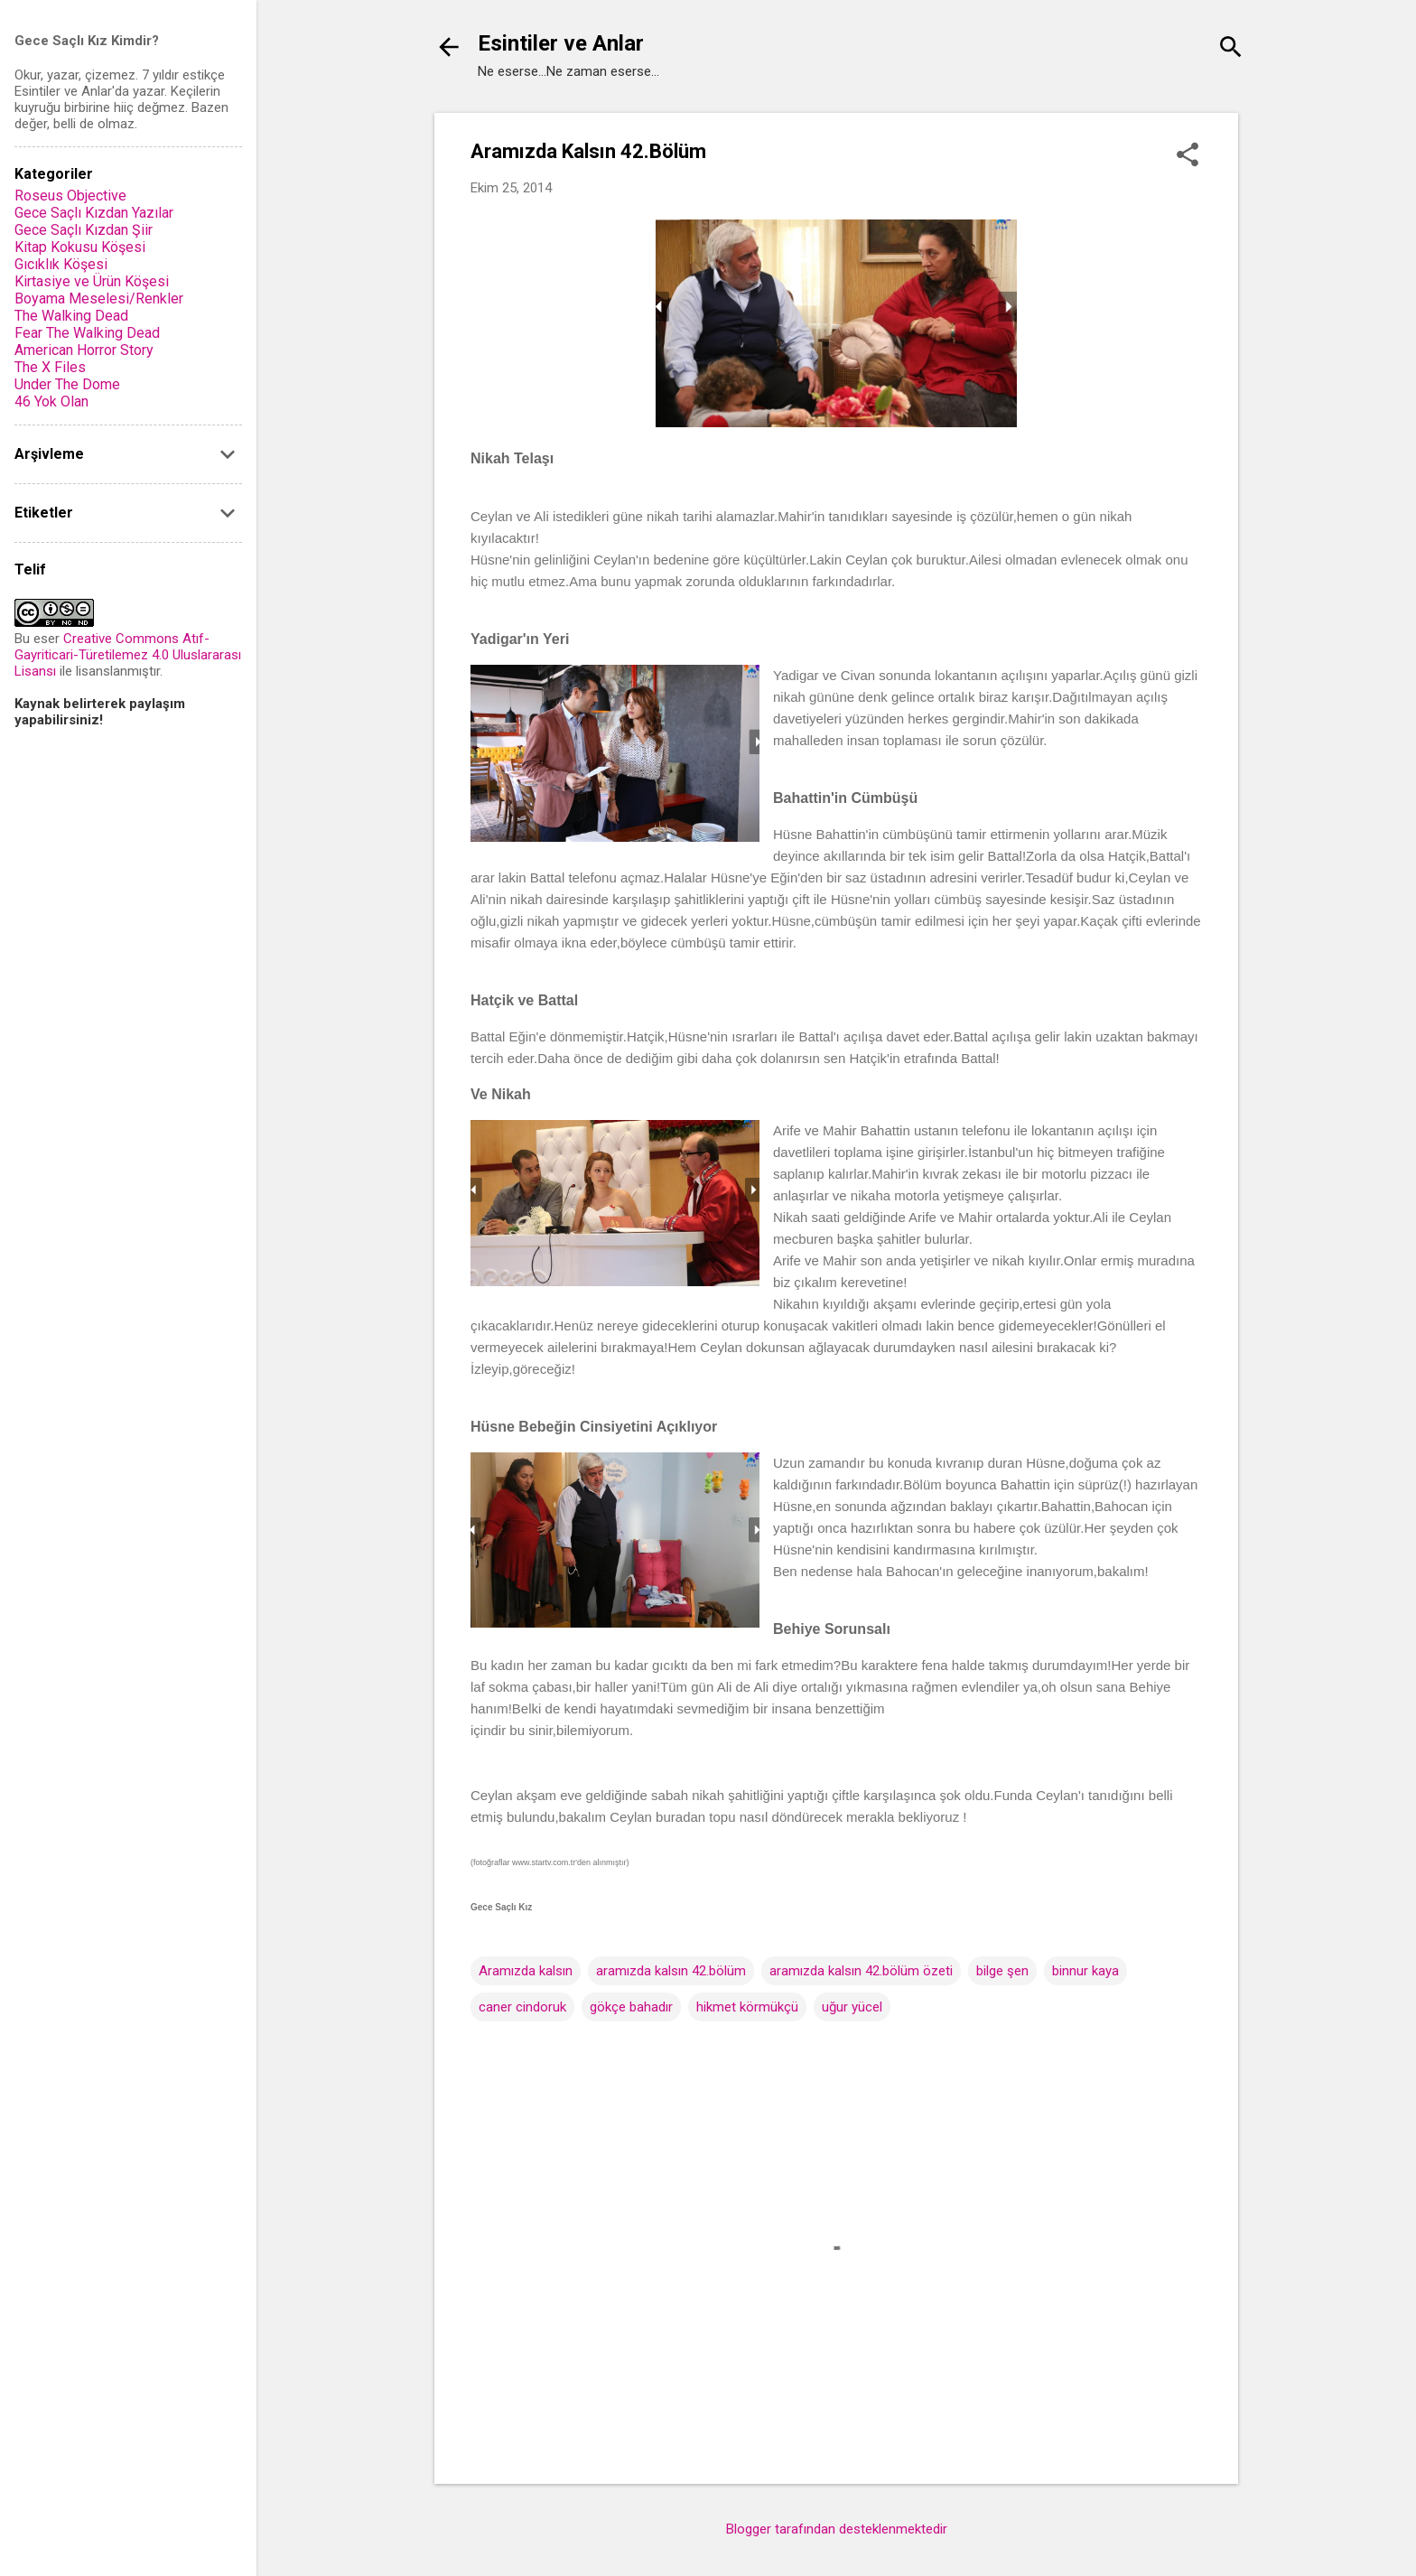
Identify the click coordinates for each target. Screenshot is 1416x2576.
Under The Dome (67, 384)
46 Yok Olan (51, 401)
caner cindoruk (522, 2007)
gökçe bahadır (631, 2007)
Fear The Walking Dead (87, 332)
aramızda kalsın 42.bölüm (671, 1971)
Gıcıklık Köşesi (60, 264)
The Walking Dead (71, 315)
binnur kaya (1085, 1971)
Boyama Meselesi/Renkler (98, 298)
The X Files (50, 367)
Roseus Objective (70, 195)
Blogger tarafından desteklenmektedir (836, 2529)
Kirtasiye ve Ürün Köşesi (91, 281)
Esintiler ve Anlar (561, 43)
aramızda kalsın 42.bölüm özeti (861, 1971)
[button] (1187, 156)
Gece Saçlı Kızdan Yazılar (93, 212)
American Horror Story (84, 350)
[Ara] (1230, 49)
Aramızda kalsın (526, 1971)
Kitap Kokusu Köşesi (79, 247)
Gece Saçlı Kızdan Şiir (83, 229)
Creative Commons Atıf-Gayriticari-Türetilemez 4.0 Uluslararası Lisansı (127, 654)
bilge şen (1002, 1971)
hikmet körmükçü (747, 2007)
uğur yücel (852, 2007)
